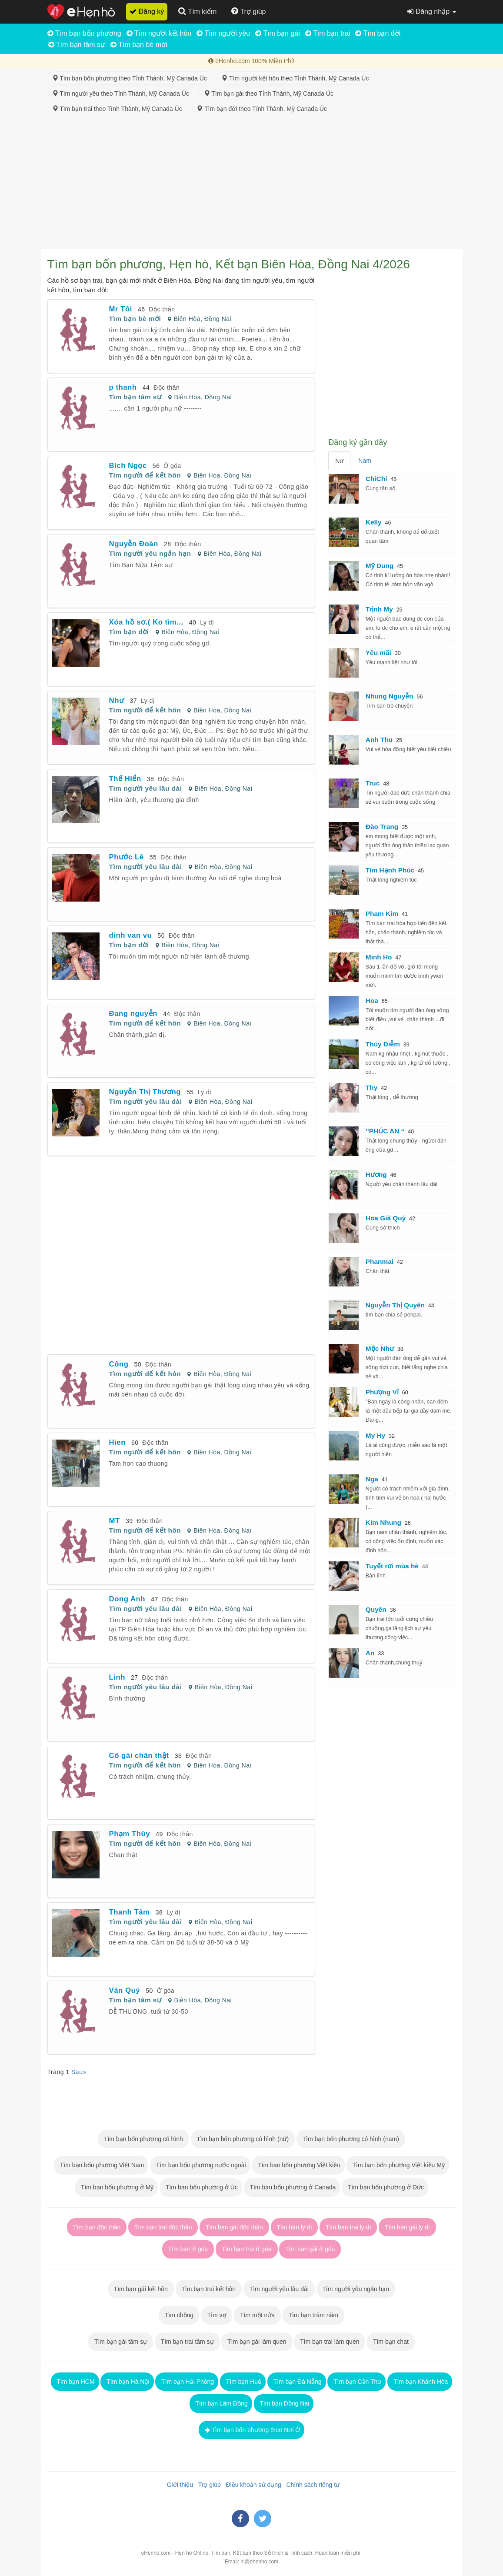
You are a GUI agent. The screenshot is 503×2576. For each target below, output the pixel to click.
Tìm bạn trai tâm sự (187, 2341)
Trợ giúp (208, 2484)
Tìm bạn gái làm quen (257, 2341)
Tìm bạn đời (377, 33)
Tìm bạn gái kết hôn (141, 2288)
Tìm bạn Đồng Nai (284, 2403)
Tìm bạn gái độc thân (234, 2227)
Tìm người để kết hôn (145, 475)
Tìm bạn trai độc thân (163, 2227)
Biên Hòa (186, 318)
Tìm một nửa (257, 2315)
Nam (364, 460)
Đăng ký (147, 11)
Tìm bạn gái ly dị (407, 2227)
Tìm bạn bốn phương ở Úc (201, 2187)
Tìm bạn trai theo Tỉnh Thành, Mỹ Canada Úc (119, 108)
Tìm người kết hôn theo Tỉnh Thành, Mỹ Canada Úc (296, 78)
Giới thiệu (178, 2484)
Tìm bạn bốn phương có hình (143, 2138)
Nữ (339, 461)
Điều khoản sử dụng (252, 2484)
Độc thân (162, 309)
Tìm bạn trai (327, 33)
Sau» (79, 2071)
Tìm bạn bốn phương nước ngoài (200, 2165)
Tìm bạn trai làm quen (329, 2341)
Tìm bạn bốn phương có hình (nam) (351, 2138)
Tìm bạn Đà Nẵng (297, 2381)
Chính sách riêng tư (311, 2484)
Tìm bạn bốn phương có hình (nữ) (242, 2138)
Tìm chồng (179, 2315)
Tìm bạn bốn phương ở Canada (292, 2187)
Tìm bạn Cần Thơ (356, 2381)
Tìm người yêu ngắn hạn (150, 553)
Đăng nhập (431, 11)
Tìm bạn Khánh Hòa (420, 2381)
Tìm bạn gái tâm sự (121, 2341)
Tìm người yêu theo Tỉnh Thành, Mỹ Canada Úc (122, 93)
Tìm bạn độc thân (96, 2227)
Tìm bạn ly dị (294, 2227)
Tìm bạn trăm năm (313, 2315)
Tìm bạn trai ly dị (348, 2227)
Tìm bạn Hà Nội (127, 2381)
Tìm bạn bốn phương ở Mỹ (116, 2187)
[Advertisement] (251, 184)
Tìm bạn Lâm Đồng (221, 2403)
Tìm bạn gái (277, 33)
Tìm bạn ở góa (188, 2248)
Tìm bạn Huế (242, 2381)
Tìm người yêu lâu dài (145, 788)
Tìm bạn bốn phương (84, 33)
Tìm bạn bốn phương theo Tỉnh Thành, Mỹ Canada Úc (131, 78)
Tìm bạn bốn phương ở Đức (385, 2187)
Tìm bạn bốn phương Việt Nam (101, 2165)
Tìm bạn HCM (75, 2381)
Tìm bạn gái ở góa (309, 2248)
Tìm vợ (217, 2315)
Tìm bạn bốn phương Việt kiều (298, 2165)
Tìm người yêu (223, 33)
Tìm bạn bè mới (138, 44)
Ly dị (207, 622)
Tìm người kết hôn (159, 33)
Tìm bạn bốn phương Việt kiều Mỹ (398, 2165)
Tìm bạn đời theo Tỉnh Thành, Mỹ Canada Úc (262, 108)
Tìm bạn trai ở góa (246, 2248)
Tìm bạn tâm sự (77, 44)
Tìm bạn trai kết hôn (208, 2288)
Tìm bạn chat (390, 2341)
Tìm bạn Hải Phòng (187, 2381)
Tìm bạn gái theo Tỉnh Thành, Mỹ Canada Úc (270, 93)
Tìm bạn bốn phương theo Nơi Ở (251, 2429)
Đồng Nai (218, 318)
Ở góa (172, 465)
